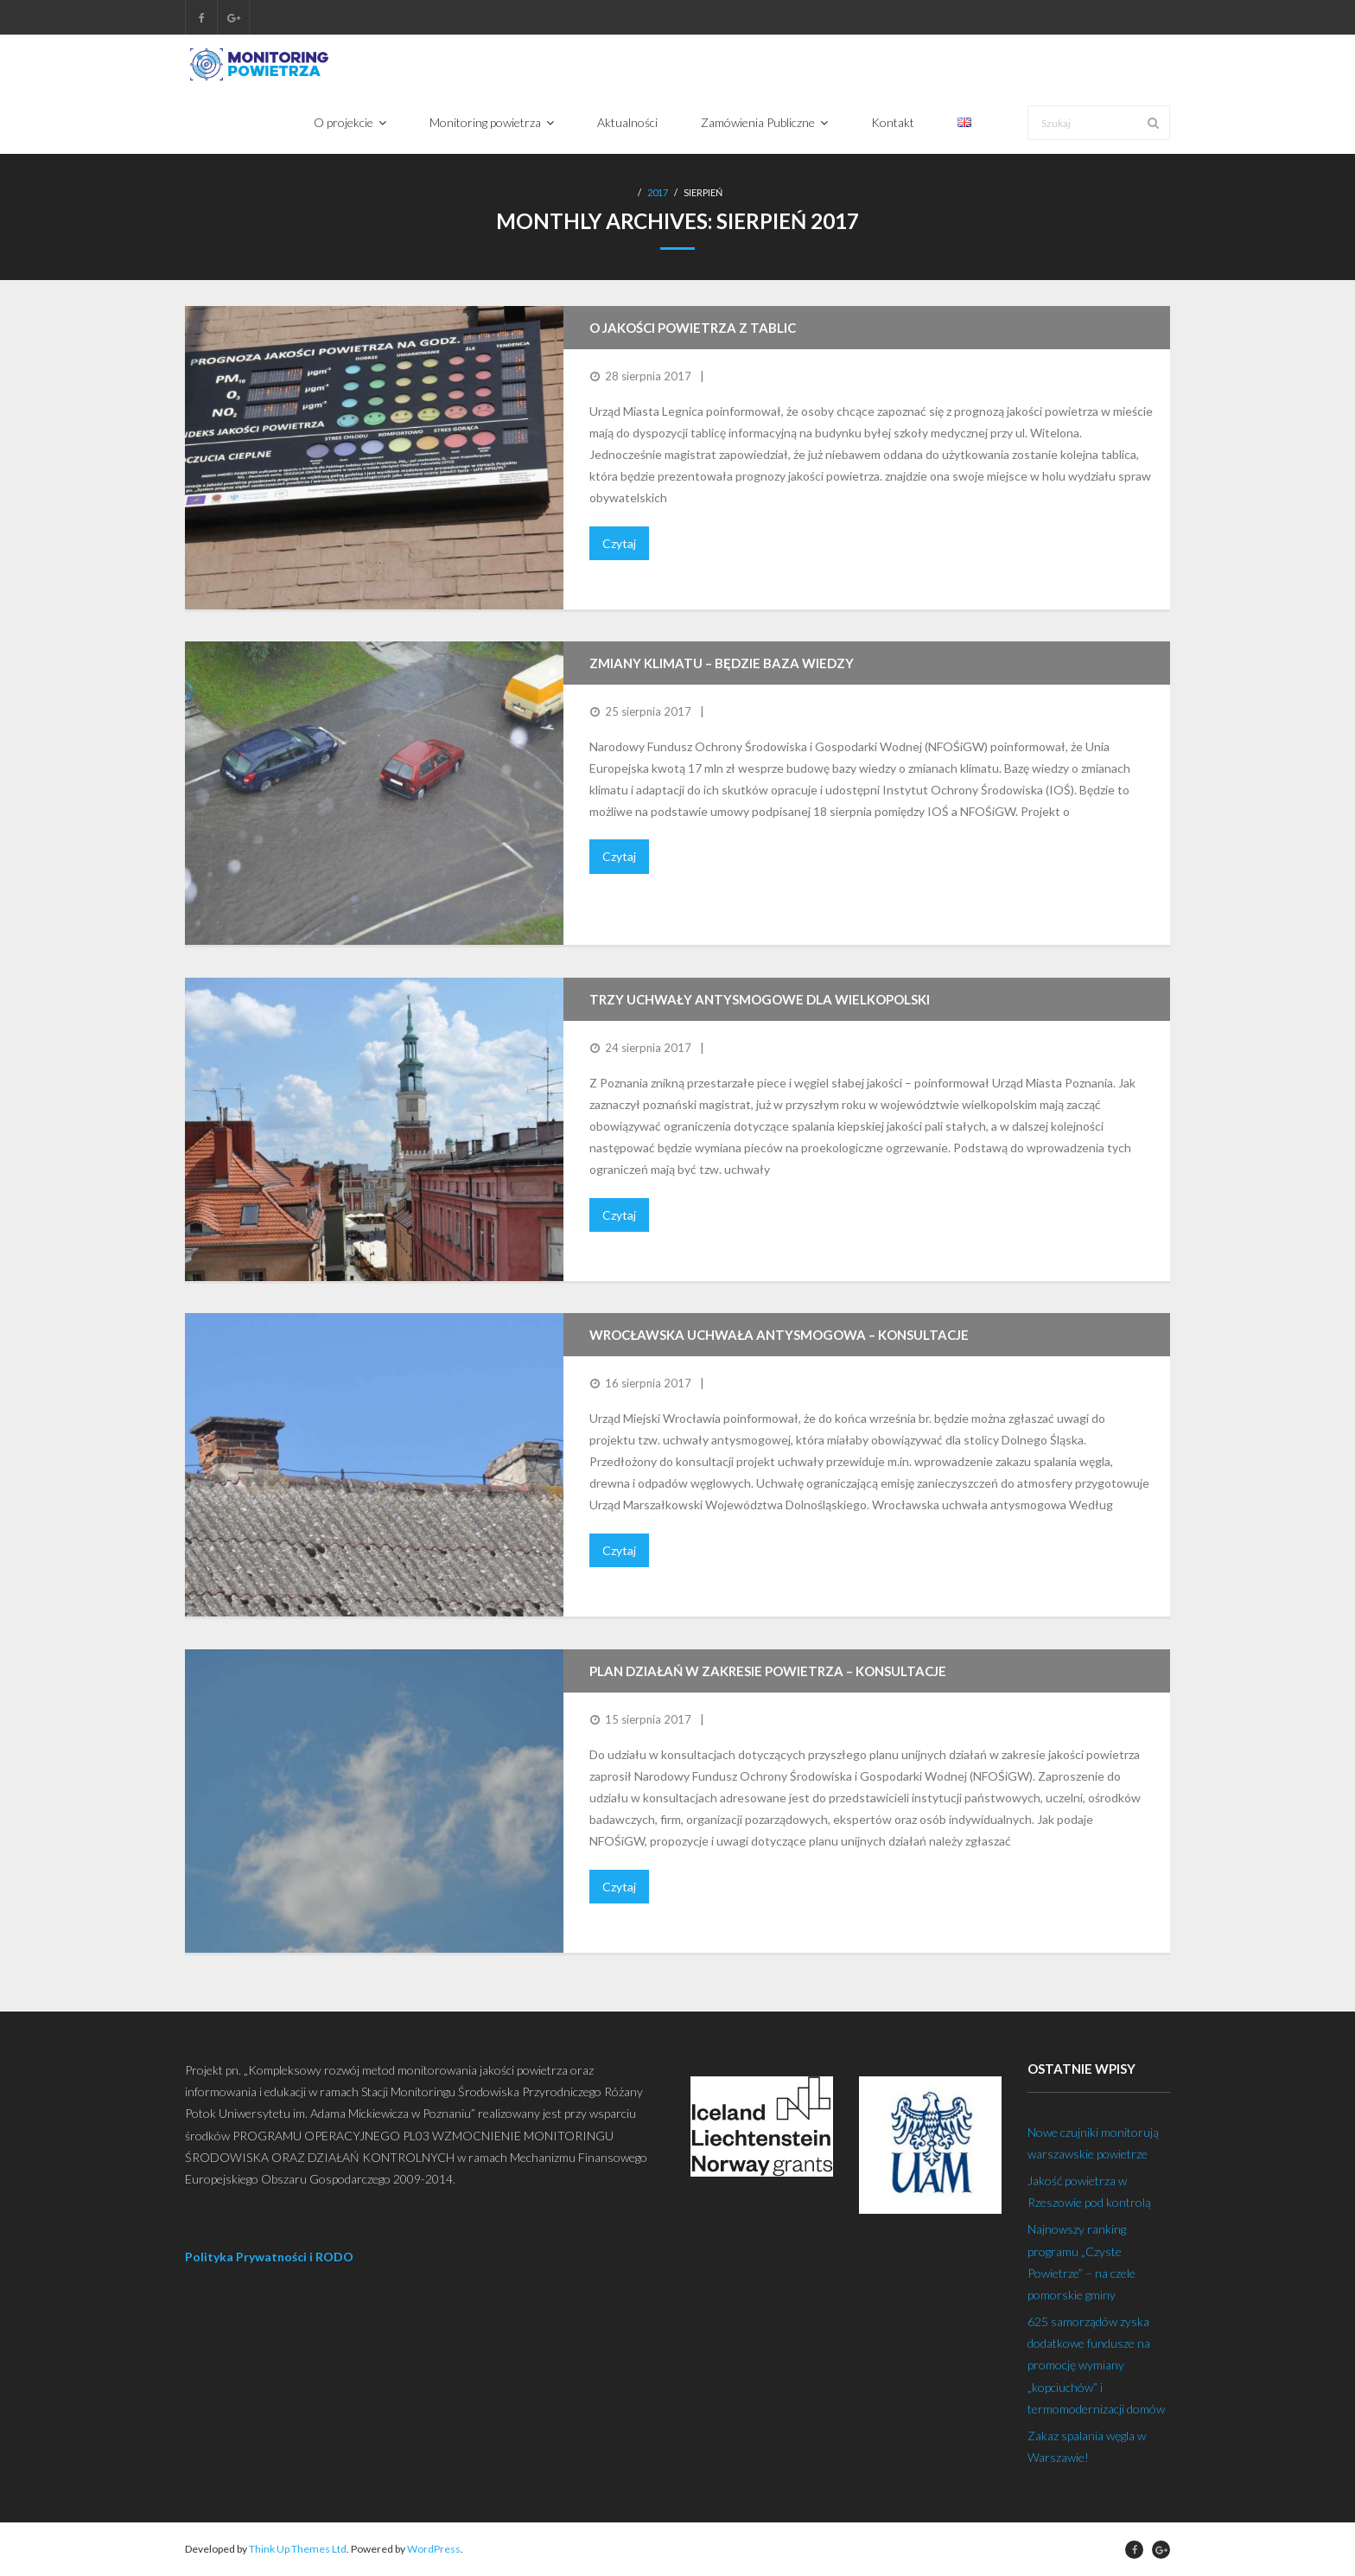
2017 (657, 193)
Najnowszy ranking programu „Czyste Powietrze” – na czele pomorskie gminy (1081, 2262)
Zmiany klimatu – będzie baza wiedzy (721, 664)
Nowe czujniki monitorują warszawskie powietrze (1093, 2143)
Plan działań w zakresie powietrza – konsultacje (767, 1672)
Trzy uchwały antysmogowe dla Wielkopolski (759, 1000)
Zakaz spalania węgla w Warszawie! (1086, 2446)
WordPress (434, 2549)
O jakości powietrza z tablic (692, 328)
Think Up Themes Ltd (298, 2549)
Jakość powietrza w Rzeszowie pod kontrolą (1089, 2191)
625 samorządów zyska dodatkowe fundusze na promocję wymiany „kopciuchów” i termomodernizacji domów (1096, 2365)
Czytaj (619, 543)
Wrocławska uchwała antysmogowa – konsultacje (779, 1335)
